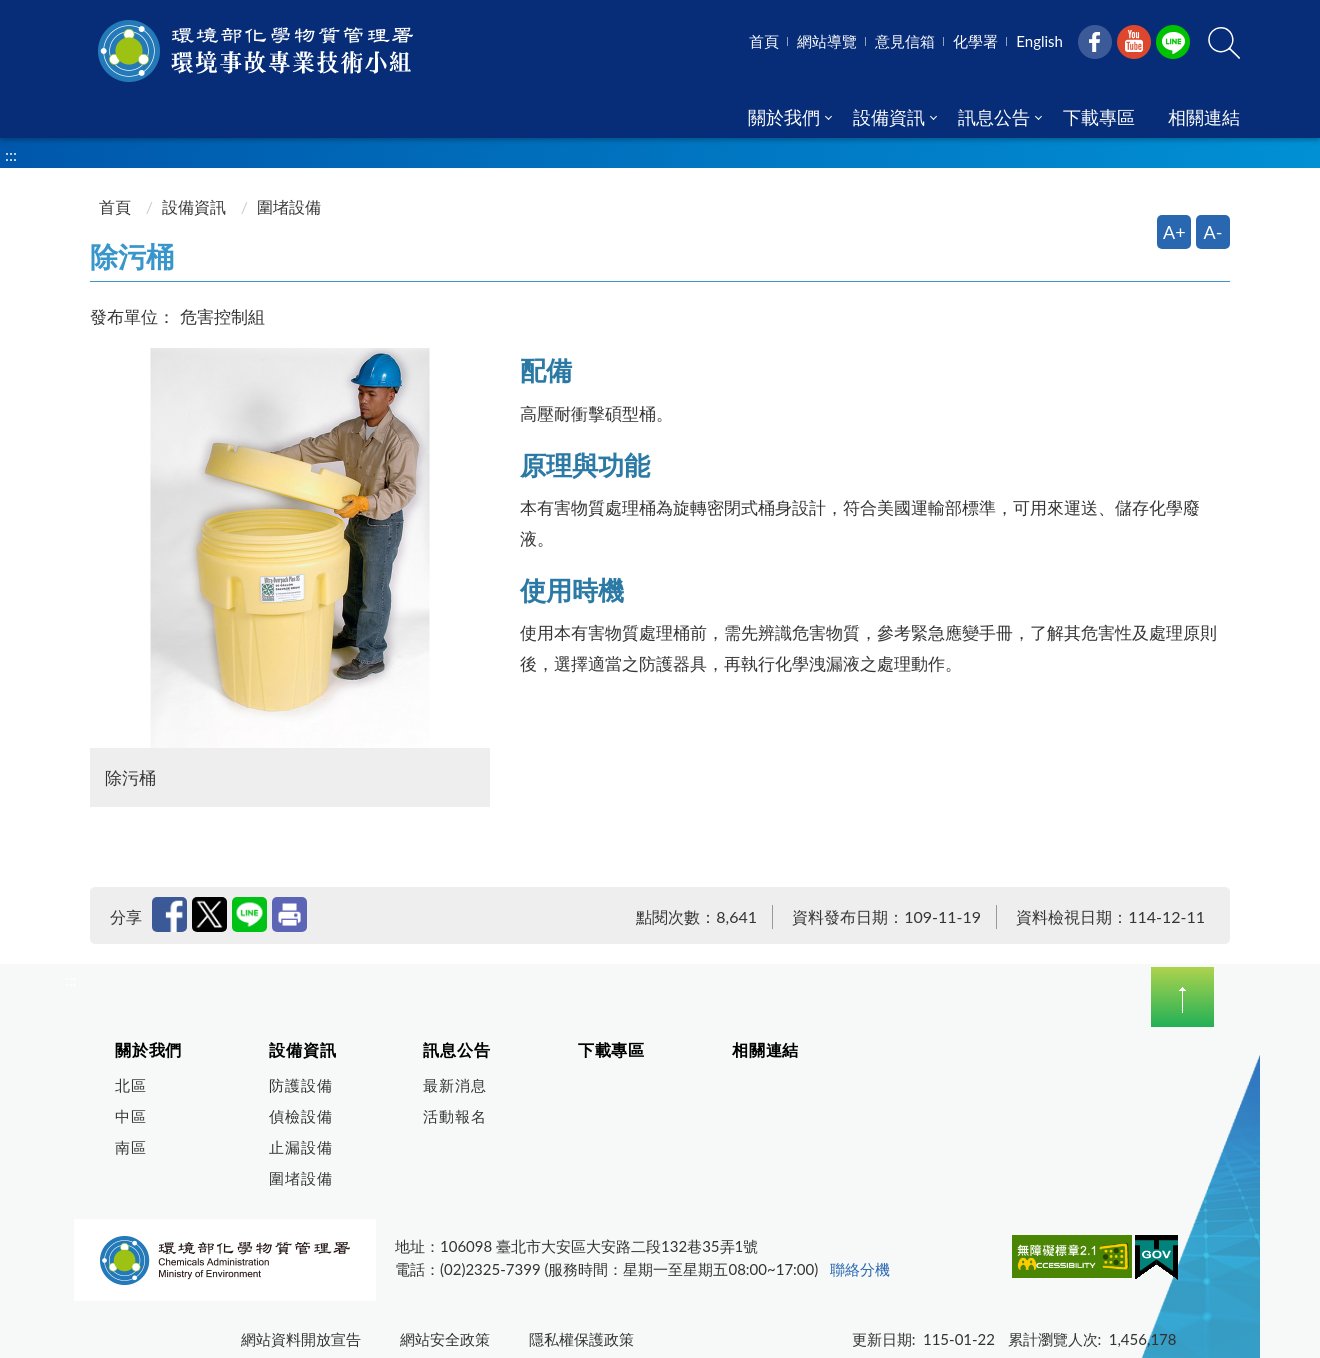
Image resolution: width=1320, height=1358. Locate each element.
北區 (131, 1085)
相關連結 (765, 1049)
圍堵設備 (300, 1178)
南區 (131, 1147)
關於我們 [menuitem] (784, 117)
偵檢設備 (300, 1116)
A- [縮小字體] (1213, 232)
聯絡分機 (860, 1269)
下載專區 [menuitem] (1099, 117)
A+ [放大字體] (1174, 232)
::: (77, 16)
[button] (1224, 43)
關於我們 (148, 1049)
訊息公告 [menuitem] (994, 117)
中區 (131, 1116)
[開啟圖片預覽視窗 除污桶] (290, 548)
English (1039, 41)
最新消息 (454, 1085)
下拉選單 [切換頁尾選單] (1182, 997)
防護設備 (300, 1085)
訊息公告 (456, 1049)
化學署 (975, 41)
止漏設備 (300, 1147)
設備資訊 (194, 206)
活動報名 (454, 1116)
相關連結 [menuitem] (1204, 117)
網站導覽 (827, 41)
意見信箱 (905, 41)
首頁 (764, 41)
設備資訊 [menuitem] (889, 117)
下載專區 (611, 1049)
